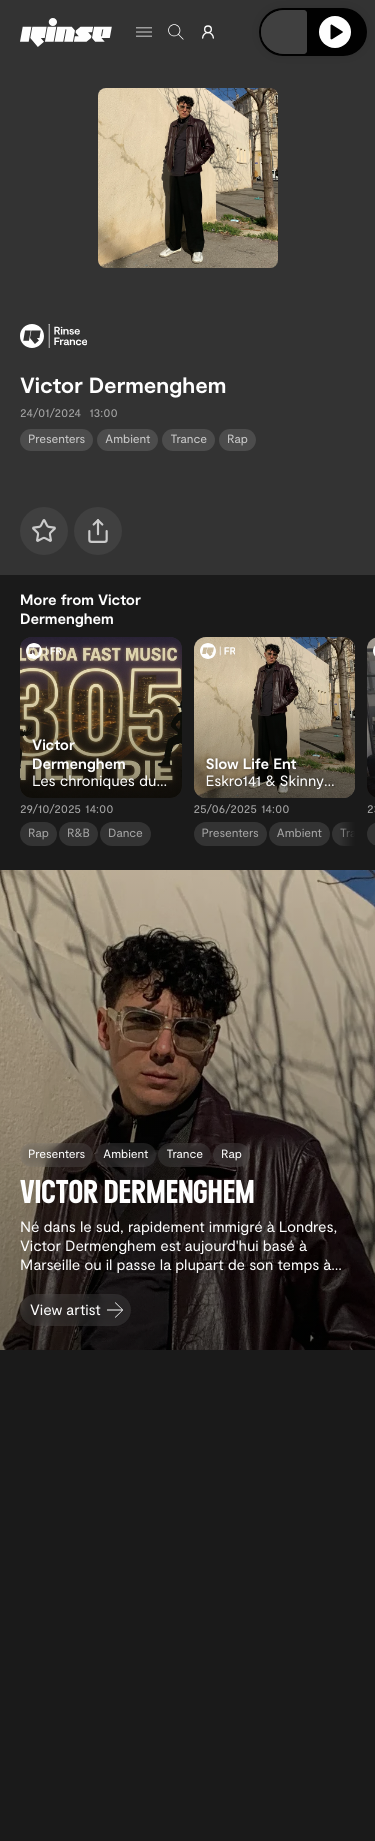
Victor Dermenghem (123, 385)
